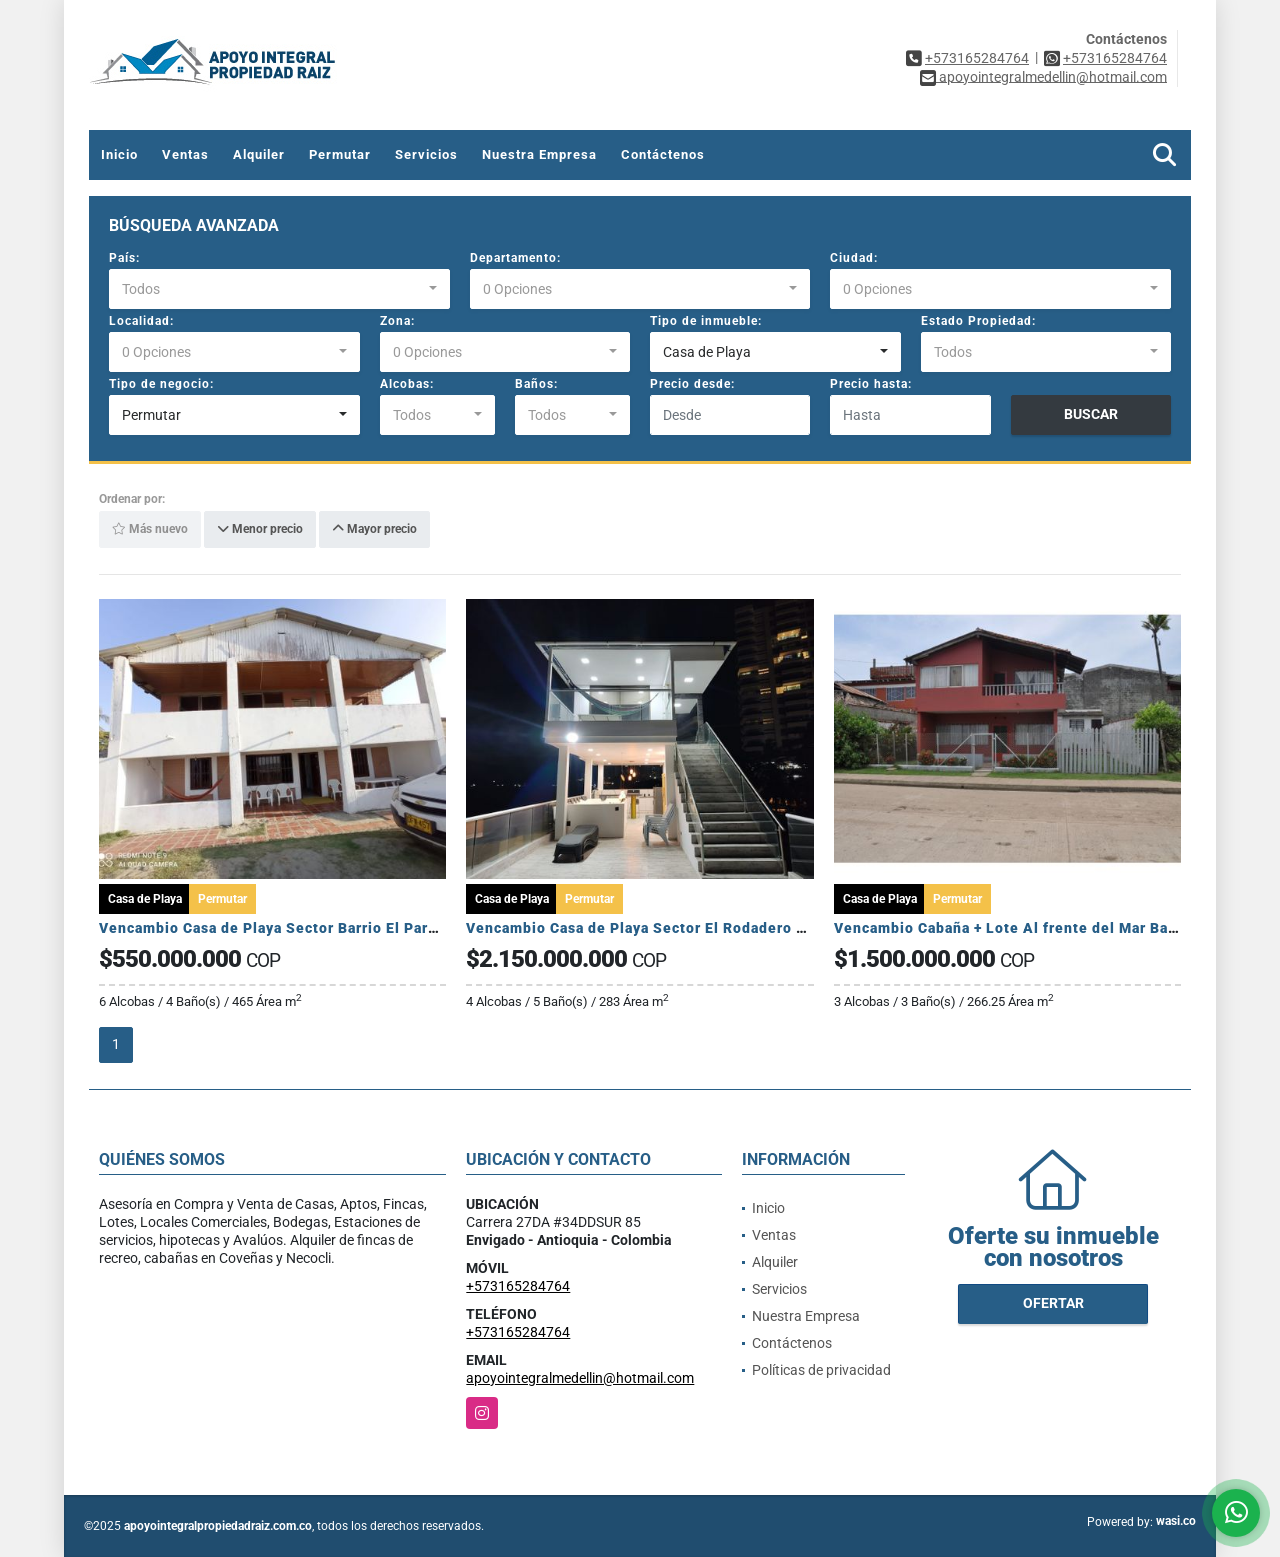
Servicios (426, 154)
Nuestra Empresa (539, 154)
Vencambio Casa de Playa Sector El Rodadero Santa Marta (674, 928)
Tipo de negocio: (161, 384)
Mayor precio (374, 530)
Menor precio (260, 530)
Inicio (119, 154)
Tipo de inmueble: (706, 321)
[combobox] (279, 289)
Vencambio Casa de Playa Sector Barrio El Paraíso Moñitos (310, 928)
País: (124, 258)
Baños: (536, 384)
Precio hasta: (871, 384)
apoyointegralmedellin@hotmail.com (580, 1378)
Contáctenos (663, 154)
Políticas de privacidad (821, 1370)
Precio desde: (692, 384)
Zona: (397, 321)
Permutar (340, 154)
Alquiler (259, 154)
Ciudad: (854, 258)
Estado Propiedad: (978, 321)
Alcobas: (407, 384)
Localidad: (141, 321)
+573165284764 (977, 58)
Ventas (185, 154)
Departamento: (515, 258)
